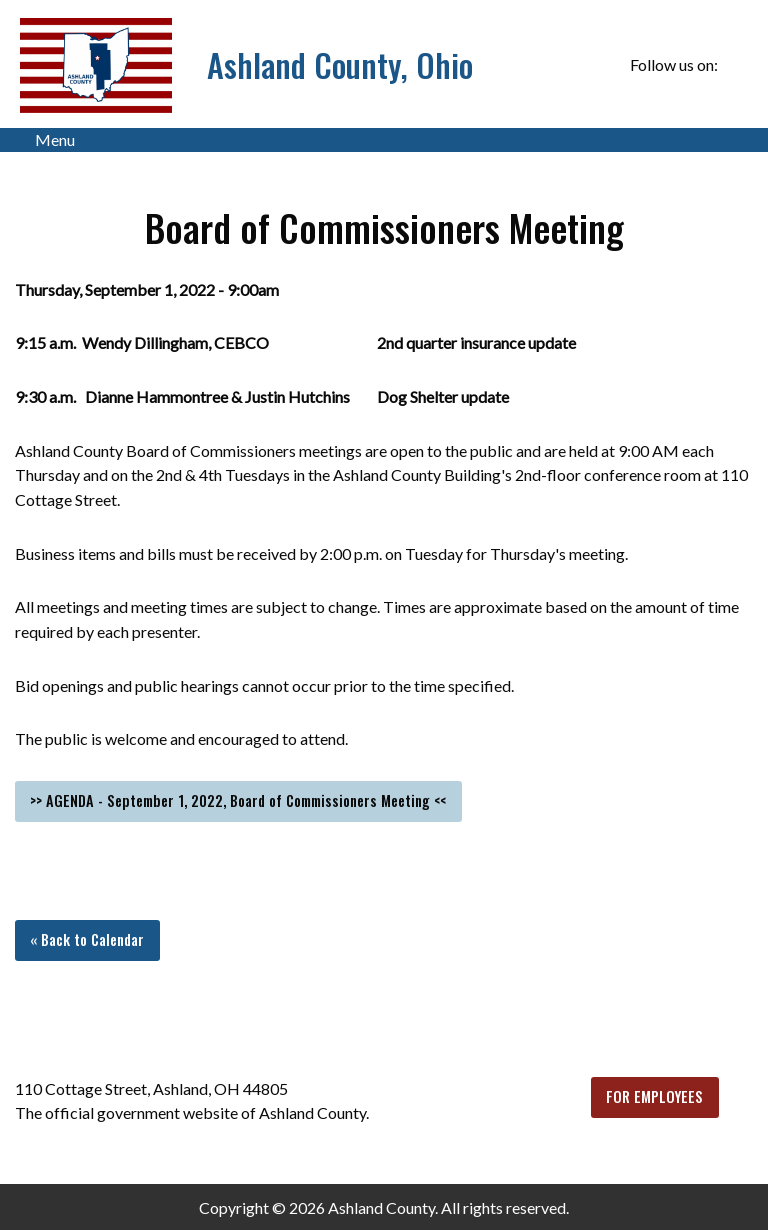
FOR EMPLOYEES (654, 1096)
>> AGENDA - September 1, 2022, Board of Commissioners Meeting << (238, 800)
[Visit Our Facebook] (737, 65)
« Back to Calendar (87, 939)
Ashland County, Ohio (340, 64)
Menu (45, 140)
